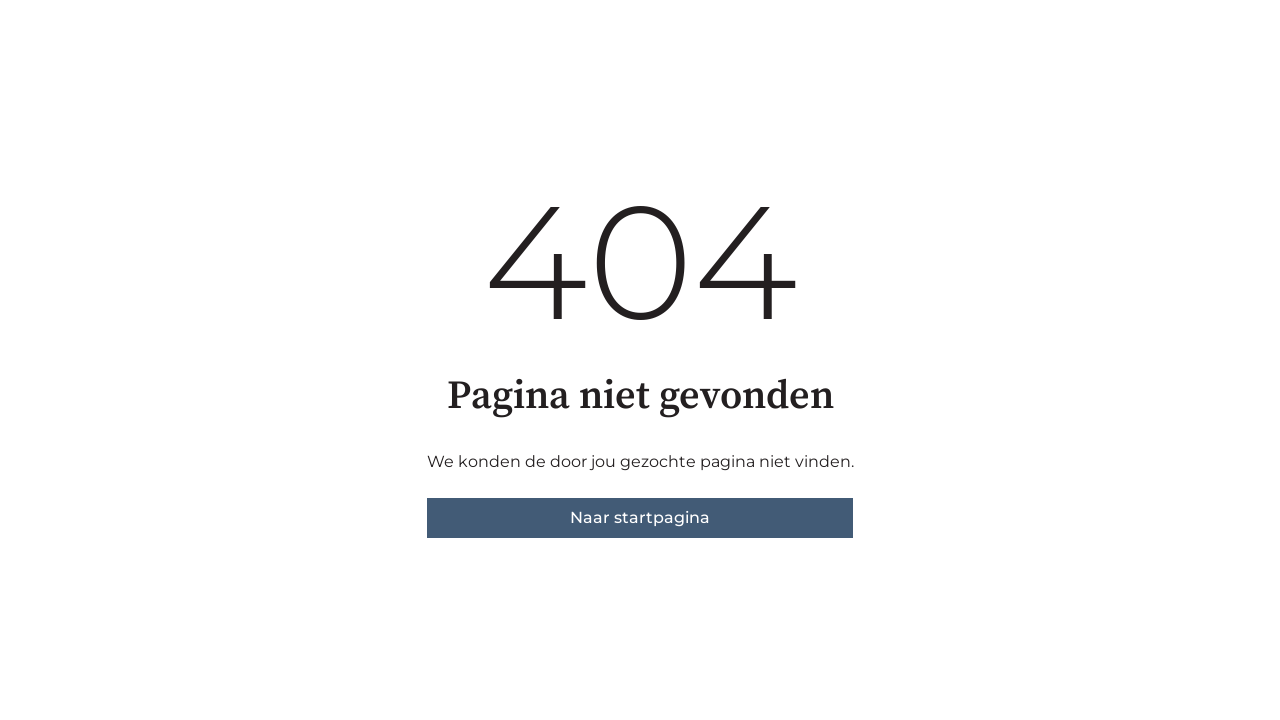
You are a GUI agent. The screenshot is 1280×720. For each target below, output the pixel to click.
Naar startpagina (640, 517)
